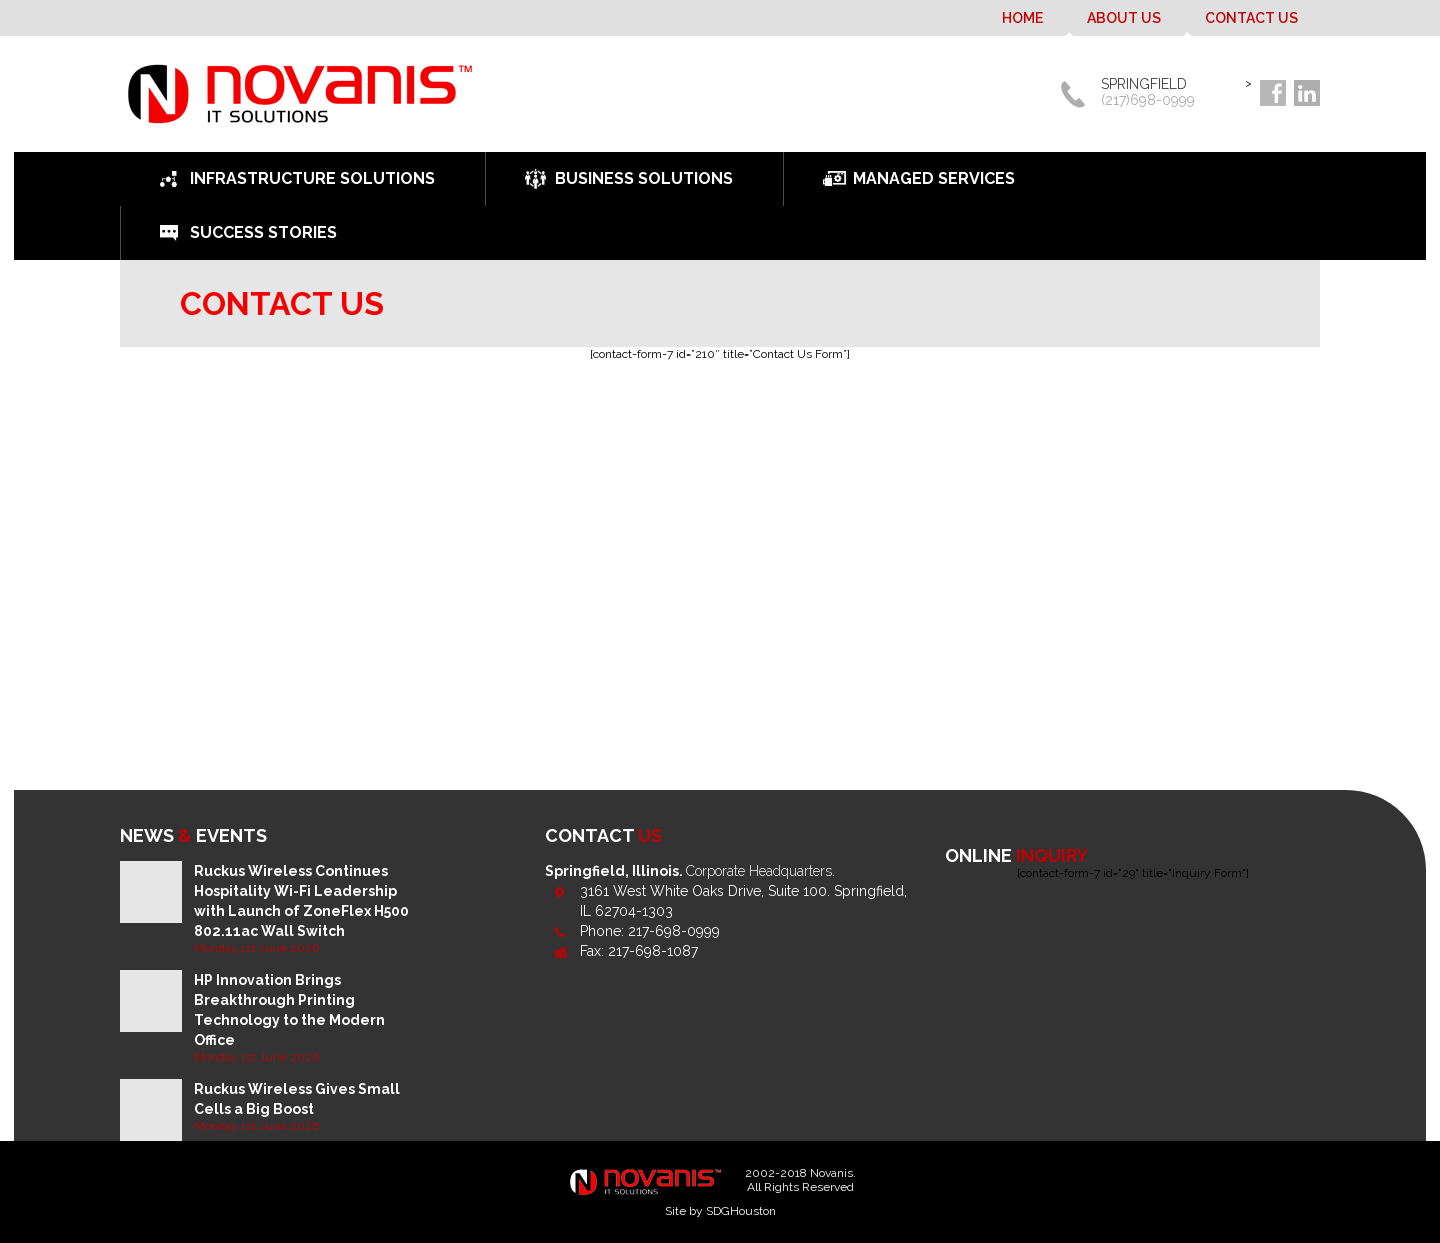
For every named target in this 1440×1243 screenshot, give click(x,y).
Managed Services (934, 178)
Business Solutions (644, 178)
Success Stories (263, 232)
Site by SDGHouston (720, 1211)
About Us (1124, 18)
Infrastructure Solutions (312, 178)
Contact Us (1251, 18)
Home (1022, 18)
